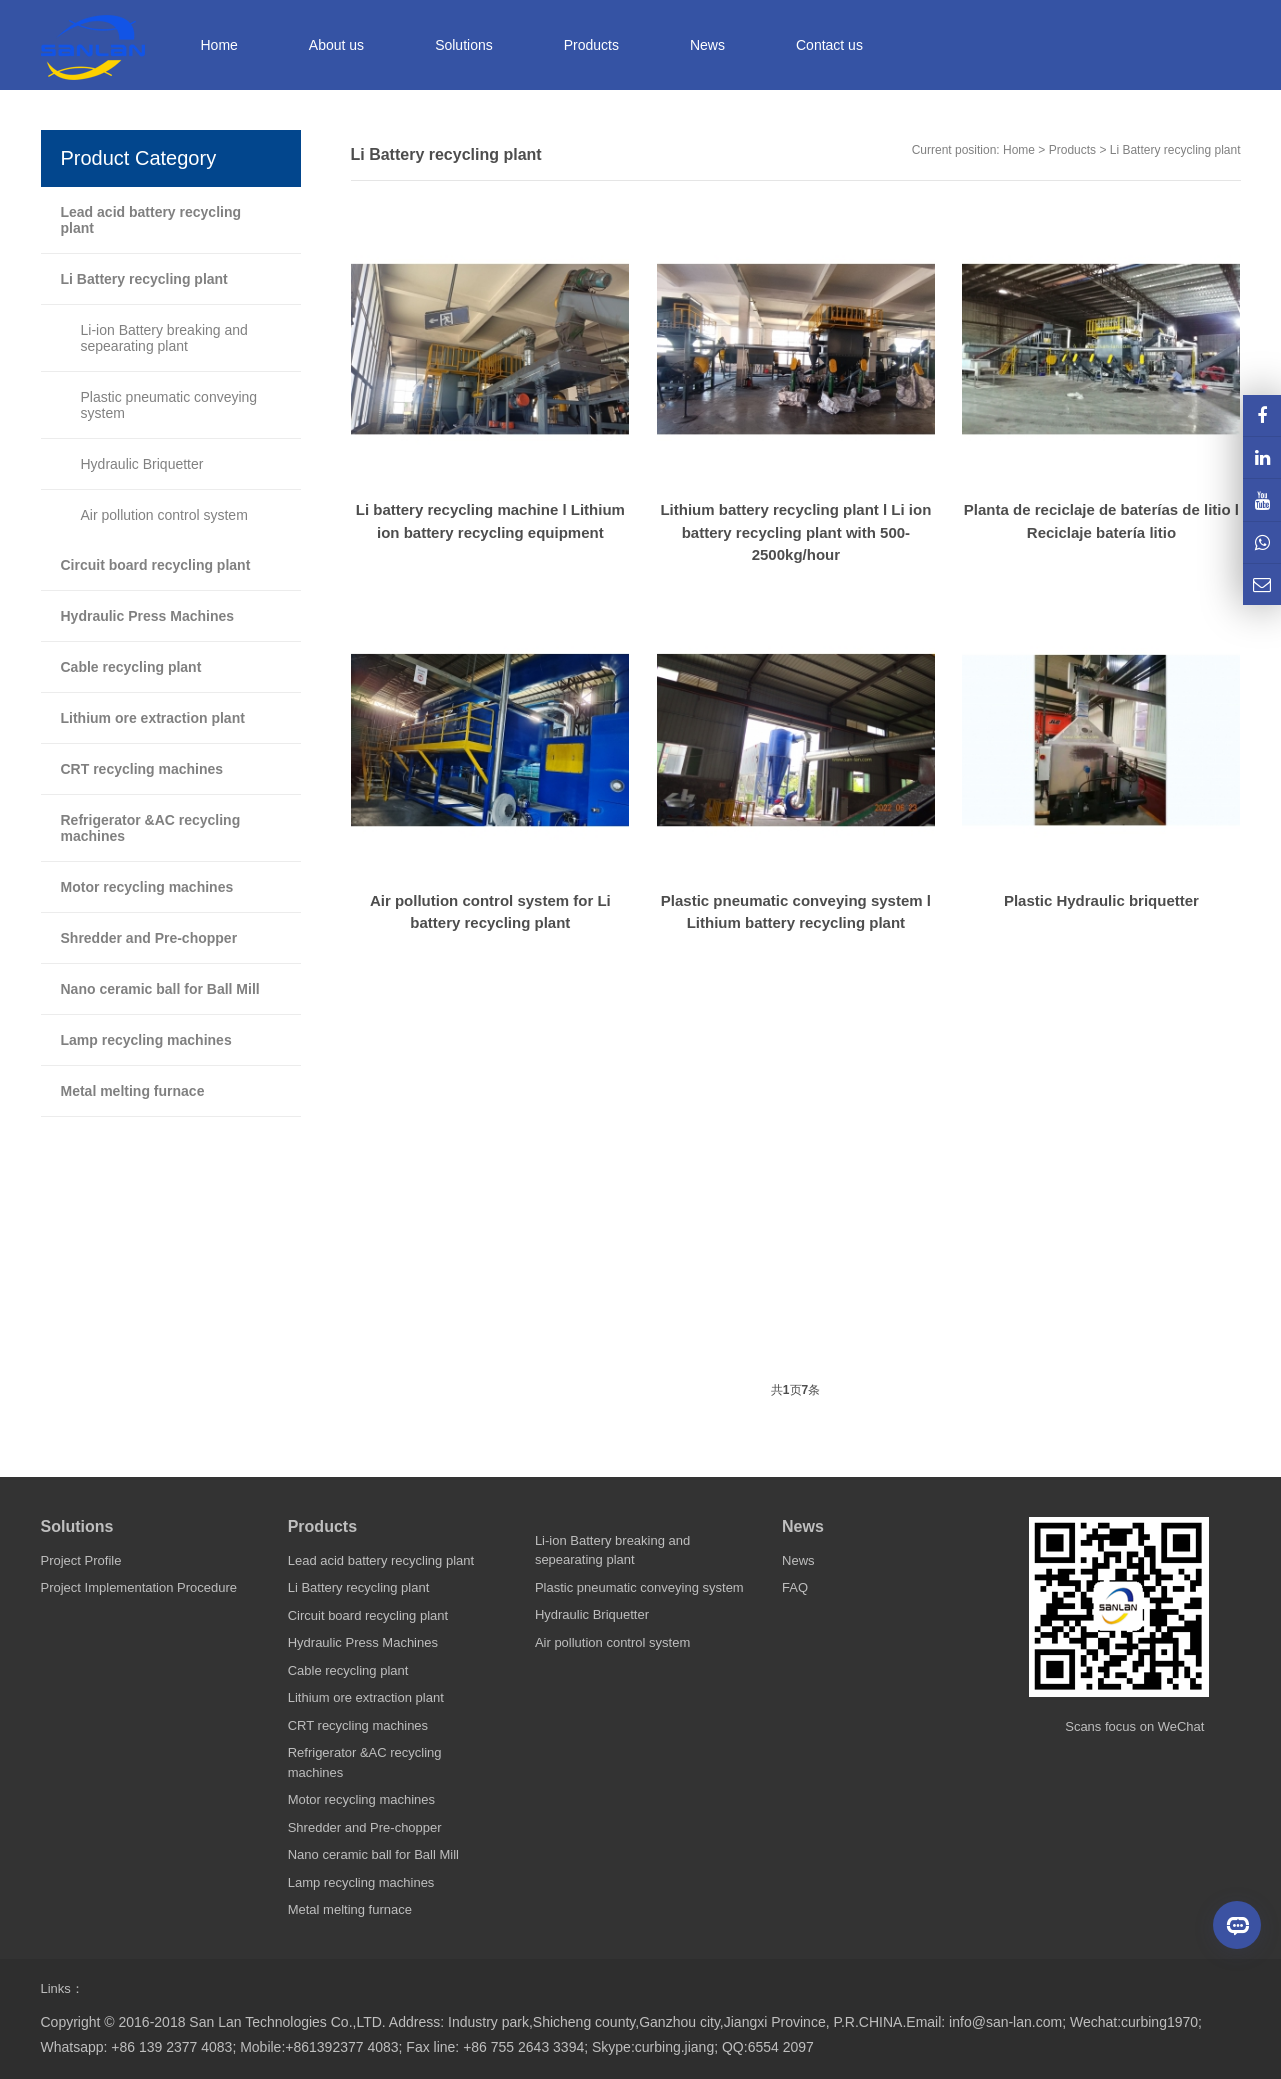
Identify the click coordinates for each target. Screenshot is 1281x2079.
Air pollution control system (164, 515)
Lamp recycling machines (146, 1040)
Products (1072, 150)
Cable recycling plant (131, 667)
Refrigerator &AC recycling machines (151, 828)
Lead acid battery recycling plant (151, 220)
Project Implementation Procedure (139, 1587)
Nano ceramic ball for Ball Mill (160, 989)
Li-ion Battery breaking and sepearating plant (164, 338)
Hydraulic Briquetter (142, 464)
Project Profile (81, 1560)
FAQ (795, 1587)
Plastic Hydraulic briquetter (1101, 900)
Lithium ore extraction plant (153, 718)
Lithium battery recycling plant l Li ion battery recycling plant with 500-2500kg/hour (795, 532)
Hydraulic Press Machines (148, 616)
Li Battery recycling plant (1175, 150)
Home (219, 45)
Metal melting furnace (133, 1091)
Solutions (77, 1526)
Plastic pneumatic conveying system (169, 405)
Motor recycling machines (147, 887)
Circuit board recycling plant (156, 565)
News (803, 1526)
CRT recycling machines (142, 769)
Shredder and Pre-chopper (149, 938)
